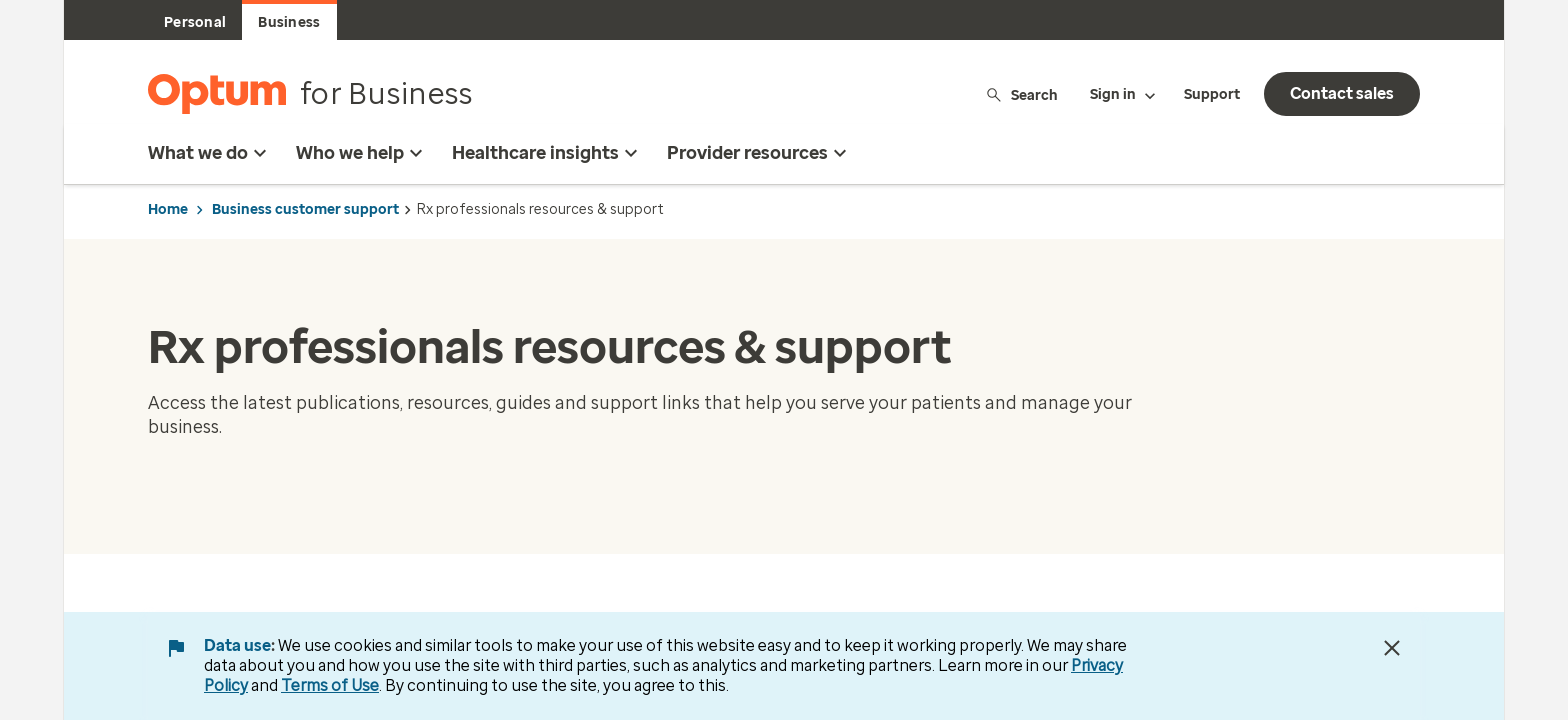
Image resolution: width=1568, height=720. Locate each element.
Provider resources (759, 153)
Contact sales (1342, 93)
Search (1021, 94)
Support (1212, 94)
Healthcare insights (547, 153)
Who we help (362, 153)
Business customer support (305, 209)
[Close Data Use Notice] (1392, 648)
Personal (195, 22)
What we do (210, 153)
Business (289, 22)
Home (168, 209)
